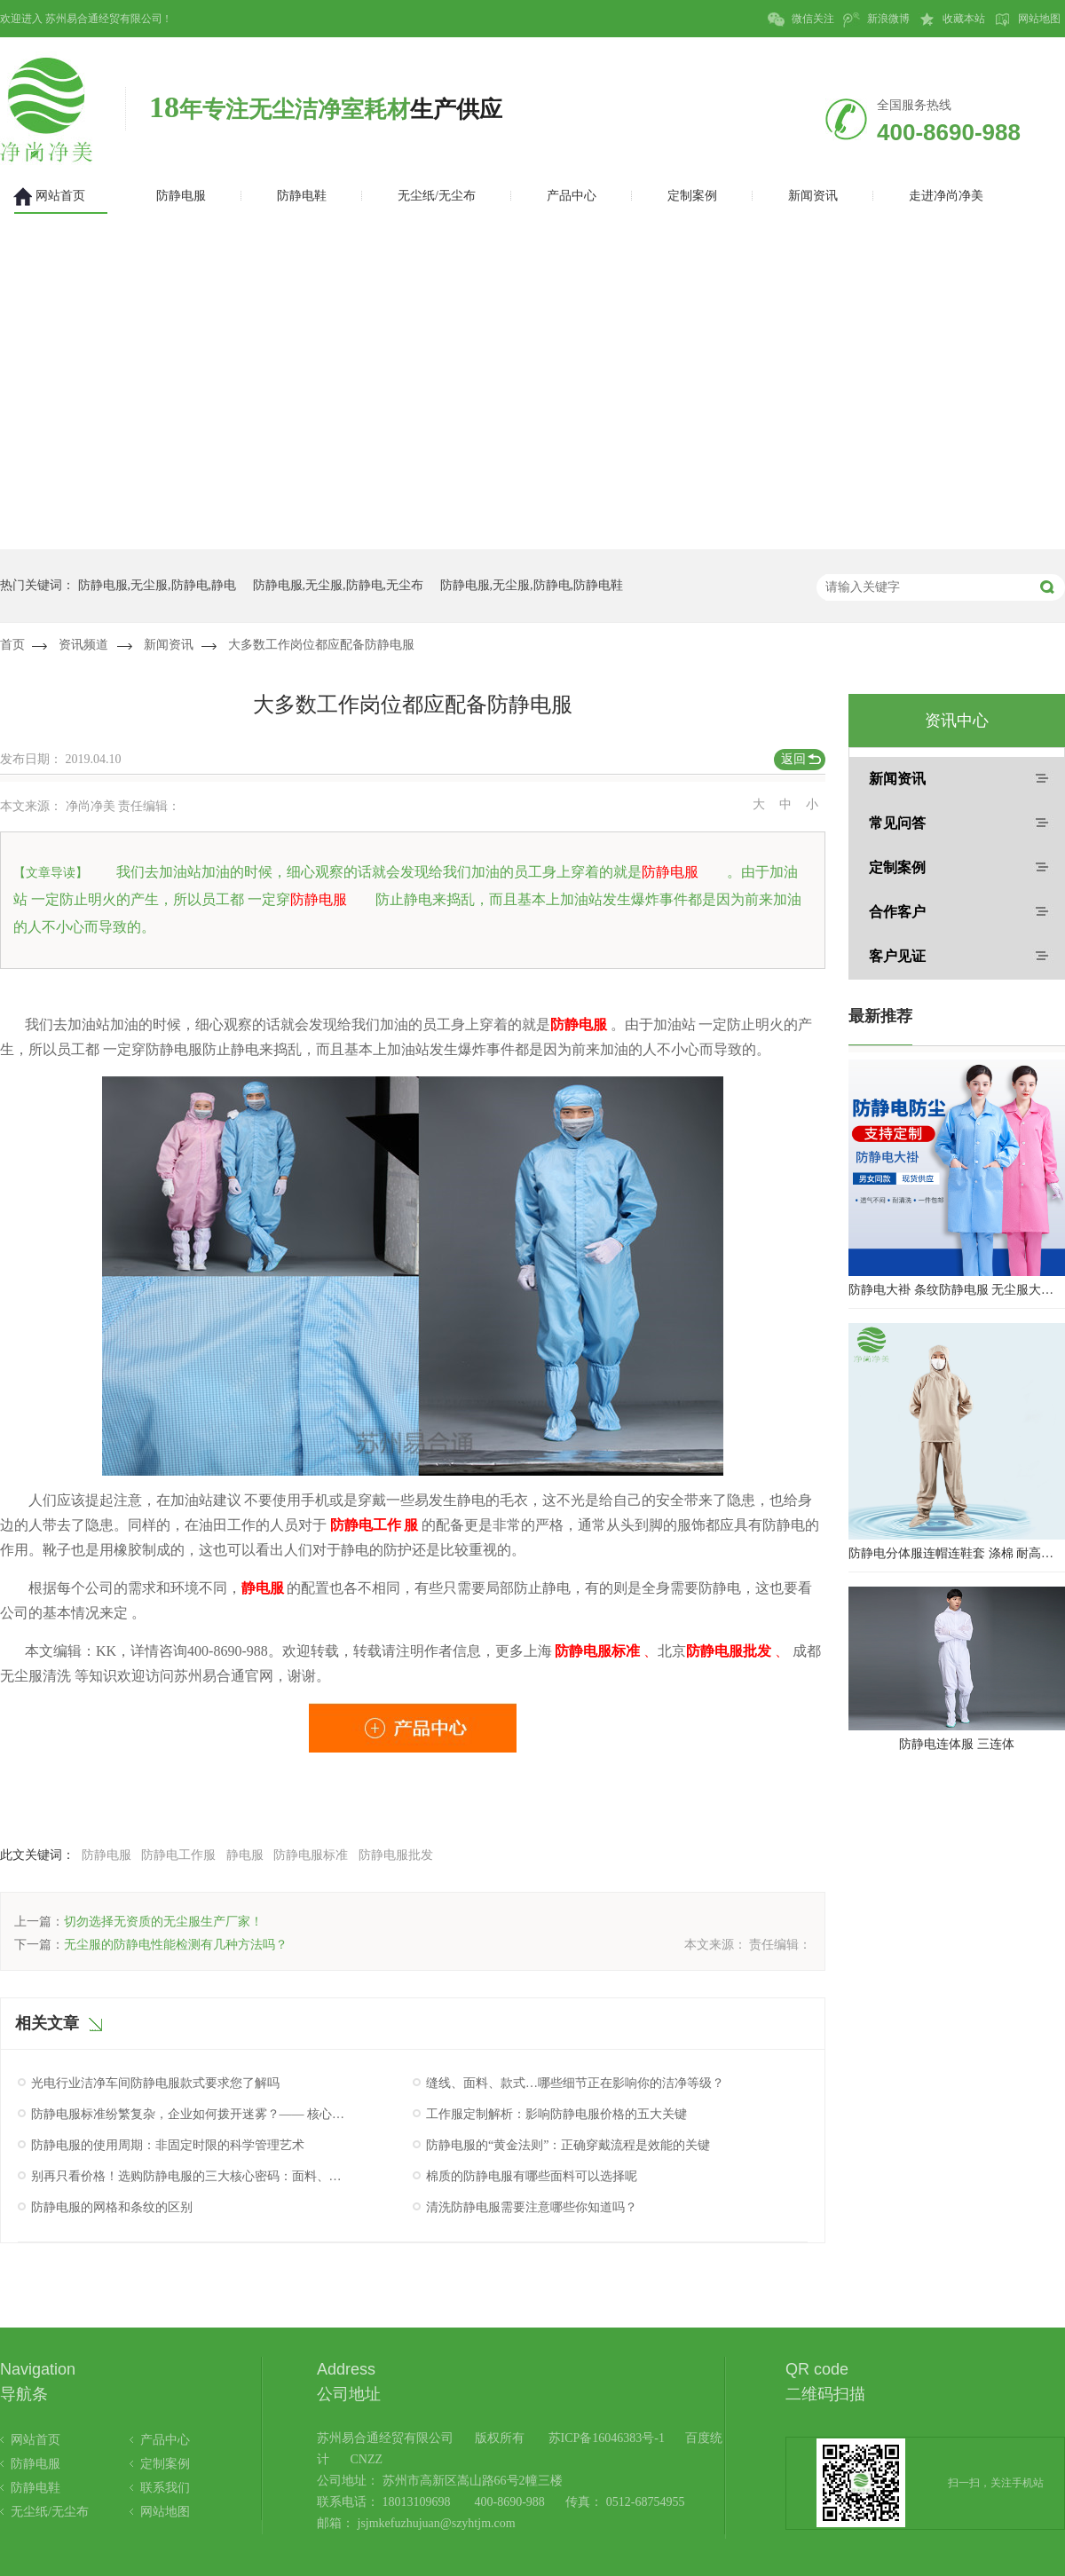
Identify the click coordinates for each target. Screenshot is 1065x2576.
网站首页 (35, 2439)
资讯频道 (83, 644)
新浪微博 (876, 20)
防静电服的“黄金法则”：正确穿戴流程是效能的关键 (568, 2145)
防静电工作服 (178, 1855)
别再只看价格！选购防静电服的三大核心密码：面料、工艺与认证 (189, 2176)
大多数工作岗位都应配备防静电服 (321, 644)
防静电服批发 (396, 1855)
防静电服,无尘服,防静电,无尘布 (338, 585)
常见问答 (897, 823)
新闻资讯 (168, 644)
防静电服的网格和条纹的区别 (112, 2207)
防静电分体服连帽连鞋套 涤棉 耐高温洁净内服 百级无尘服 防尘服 (956, 1553)
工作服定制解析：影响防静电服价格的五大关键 (556, 2114)
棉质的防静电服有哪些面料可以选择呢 (531, 2176)
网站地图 (1027, 20)
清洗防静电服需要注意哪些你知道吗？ (531, 2207)
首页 (12, 644)
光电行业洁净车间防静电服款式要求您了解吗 (155, 2083)
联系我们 (165, 2487)
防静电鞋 (35, 2487)
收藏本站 (952, 20)
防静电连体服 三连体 (956, 1744)
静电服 (245, 1855)
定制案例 (897, 867)
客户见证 (897, 956)
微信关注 (801, 20)
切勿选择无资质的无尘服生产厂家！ (163, 1921)
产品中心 (165, 2439)
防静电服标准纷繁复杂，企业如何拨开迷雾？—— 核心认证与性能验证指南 (189, 2114)
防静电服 (106, 1855)
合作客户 (897, 911)
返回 (793, 759)
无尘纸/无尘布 (50, 2511)
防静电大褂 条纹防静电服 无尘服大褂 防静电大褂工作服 (956, 1289)
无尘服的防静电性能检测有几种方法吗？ (176, 1944)
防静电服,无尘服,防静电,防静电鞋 (532, 585)
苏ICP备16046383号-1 (606, 2438)
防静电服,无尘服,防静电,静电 (157, 585)
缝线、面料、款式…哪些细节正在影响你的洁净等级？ (575, 2083)
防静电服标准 (310, 1855)
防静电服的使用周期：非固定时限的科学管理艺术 (167, 2145)
